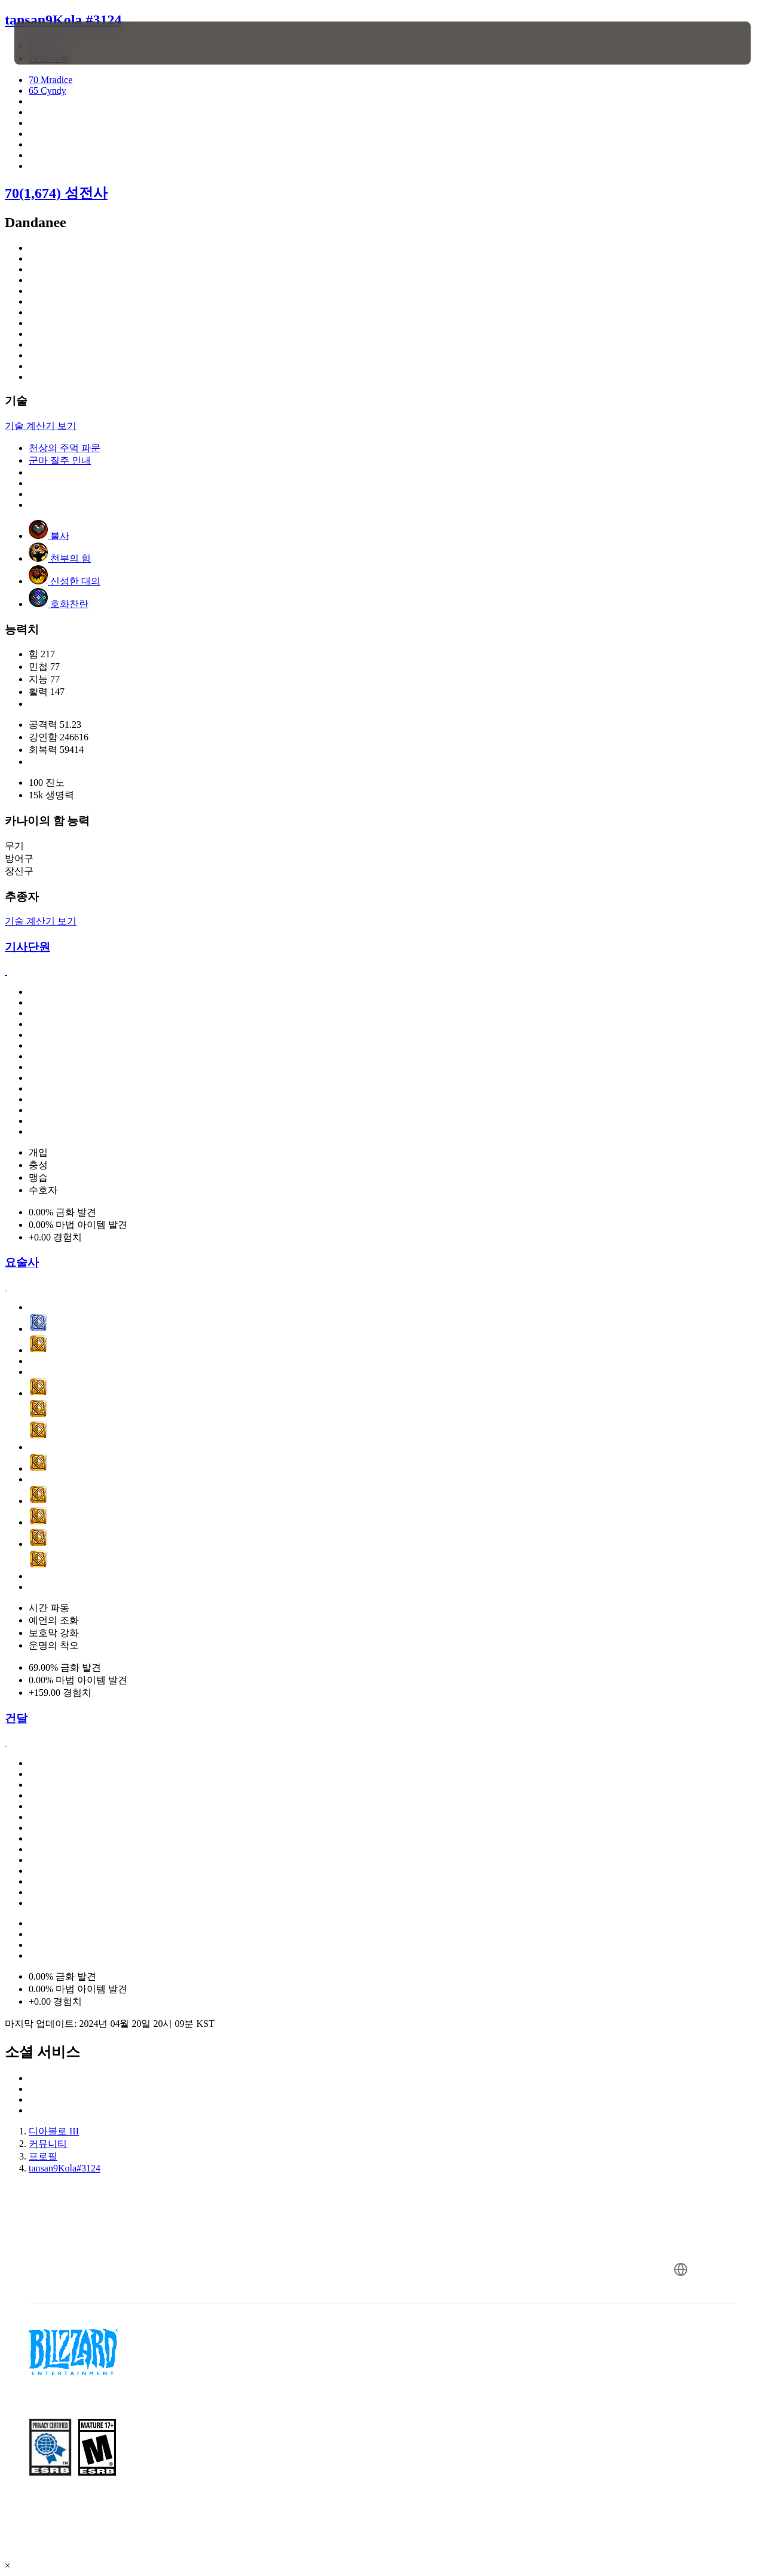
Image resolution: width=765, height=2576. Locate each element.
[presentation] (51, 43)
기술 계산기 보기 (40, 426)
